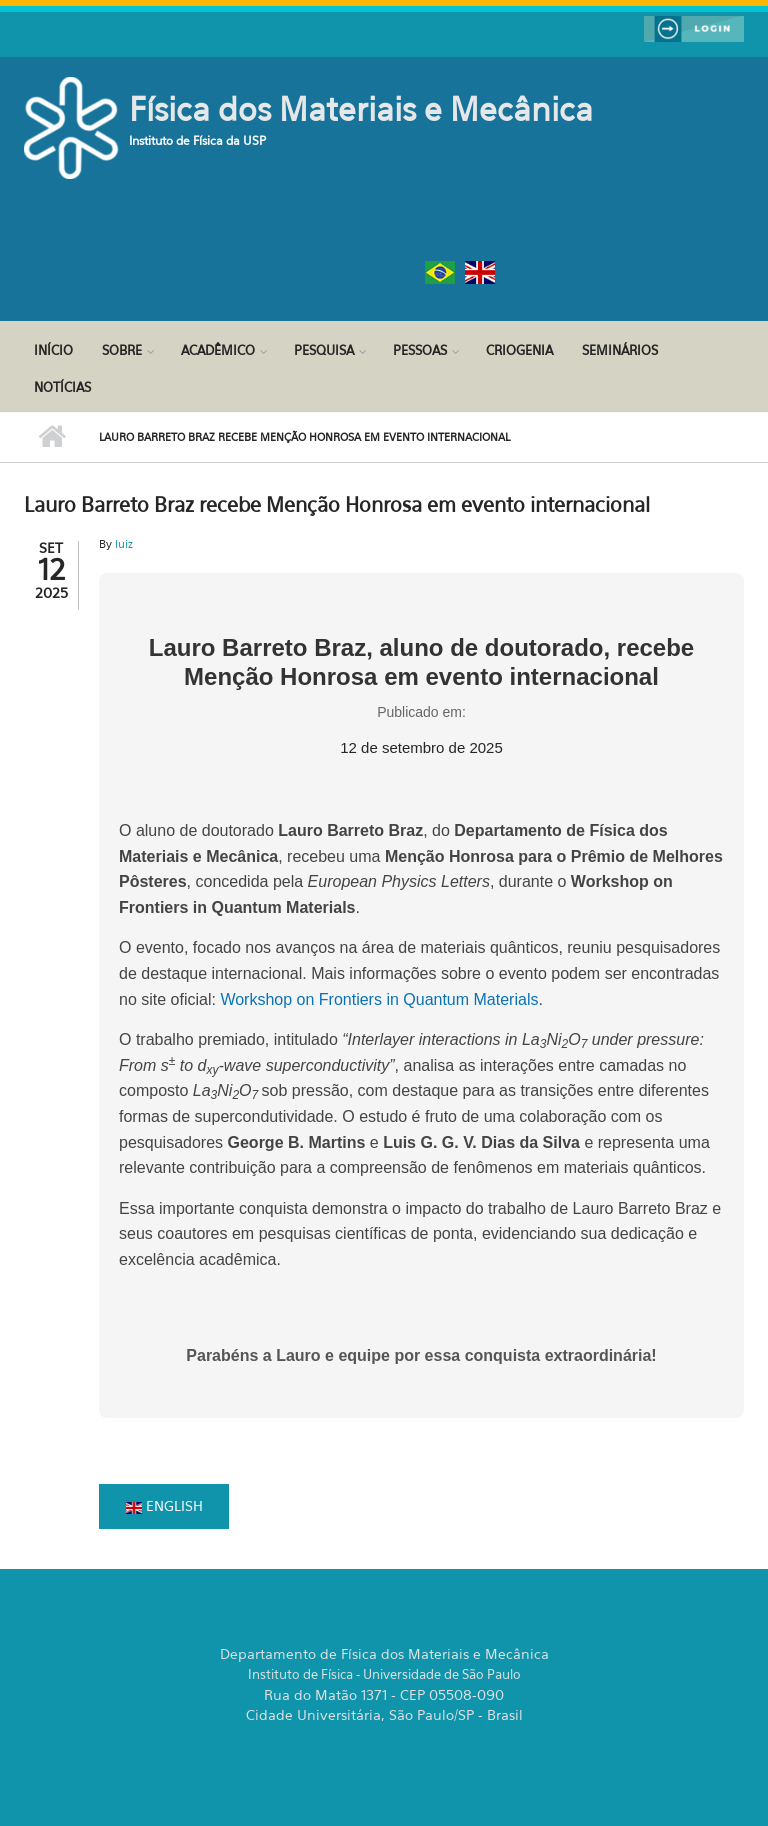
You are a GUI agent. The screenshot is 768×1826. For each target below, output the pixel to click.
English (164, 1505)
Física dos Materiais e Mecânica (361, 109)
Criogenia (519, 350)
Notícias (62, 387)
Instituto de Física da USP (197, 140)
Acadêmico (218, 350)
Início (53, 350)
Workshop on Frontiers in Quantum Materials (379, 999)
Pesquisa (324, 350)
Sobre (122, 350)
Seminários (620, 350)
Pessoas (420, 350)
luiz (124, 544)
